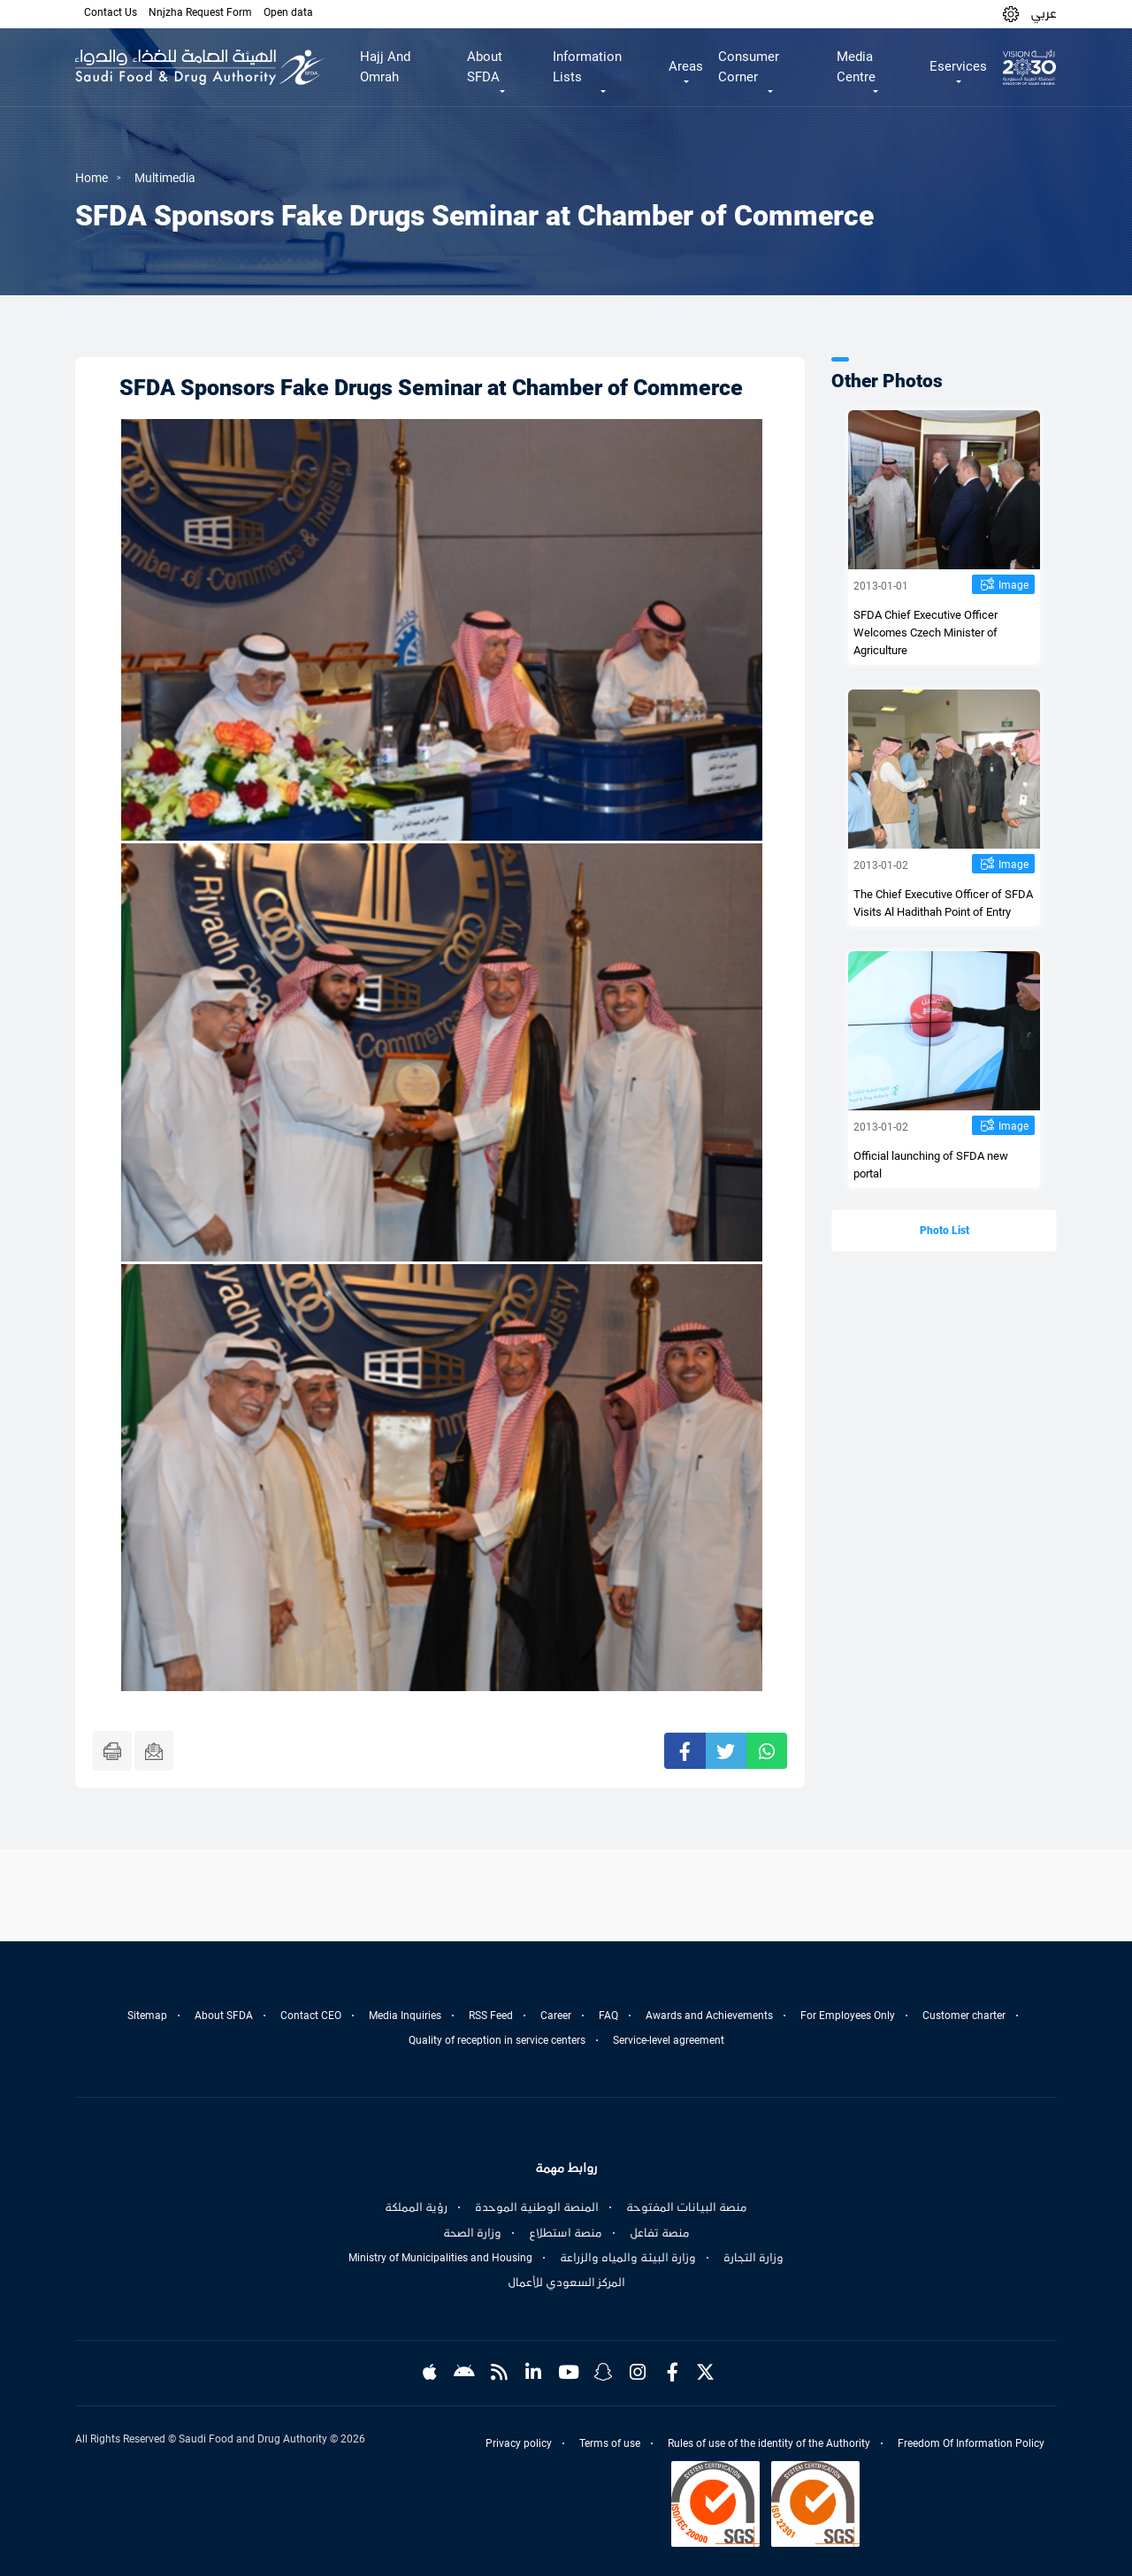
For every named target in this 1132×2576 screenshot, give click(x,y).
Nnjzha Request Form (200, 12)
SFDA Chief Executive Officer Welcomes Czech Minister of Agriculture (925, 632)
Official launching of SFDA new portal (930, 1164)
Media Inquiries (405, 2015)
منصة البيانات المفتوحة (686, 2207)
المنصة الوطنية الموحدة (537, 2207)
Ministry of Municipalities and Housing (440, 2258)
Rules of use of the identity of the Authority (769, 2443)
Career (555, 2015)
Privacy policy (519, 2443)
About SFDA (224, 2015)
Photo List (944, 1230)
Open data (288, 12)
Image (1013, 585)
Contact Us (110, 12)
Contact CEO (310, 2015)
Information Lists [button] (587, 67)
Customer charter (964, 2015)
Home (91, 178)
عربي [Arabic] (1043, 13)
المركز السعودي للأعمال (566, 2282)
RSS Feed (491, 2015)
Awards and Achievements (709, 2015)
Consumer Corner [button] (748, 67)
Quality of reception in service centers (497, 2040)
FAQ (608, 2015)
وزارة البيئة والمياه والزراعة (628, 2258)
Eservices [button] (958, 66)
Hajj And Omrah (385, 67)
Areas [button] (686, 66)
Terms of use (609, 2443)
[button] (1011, 13)
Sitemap (147, 2015)
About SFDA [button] (484, 67)
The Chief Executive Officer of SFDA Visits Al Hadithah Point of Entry (943, 903)
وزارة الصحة (472, 2233)
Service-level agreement (668, 2040)
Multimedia (164, 178)
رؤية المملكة (416, 2207)
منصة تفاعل (660, 2233)
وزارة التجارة (753, 2258)
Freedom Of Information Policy (971, 2443)
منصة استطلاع (565, 2233)
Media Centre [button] (856, 67)
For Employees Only (847, 2015)
